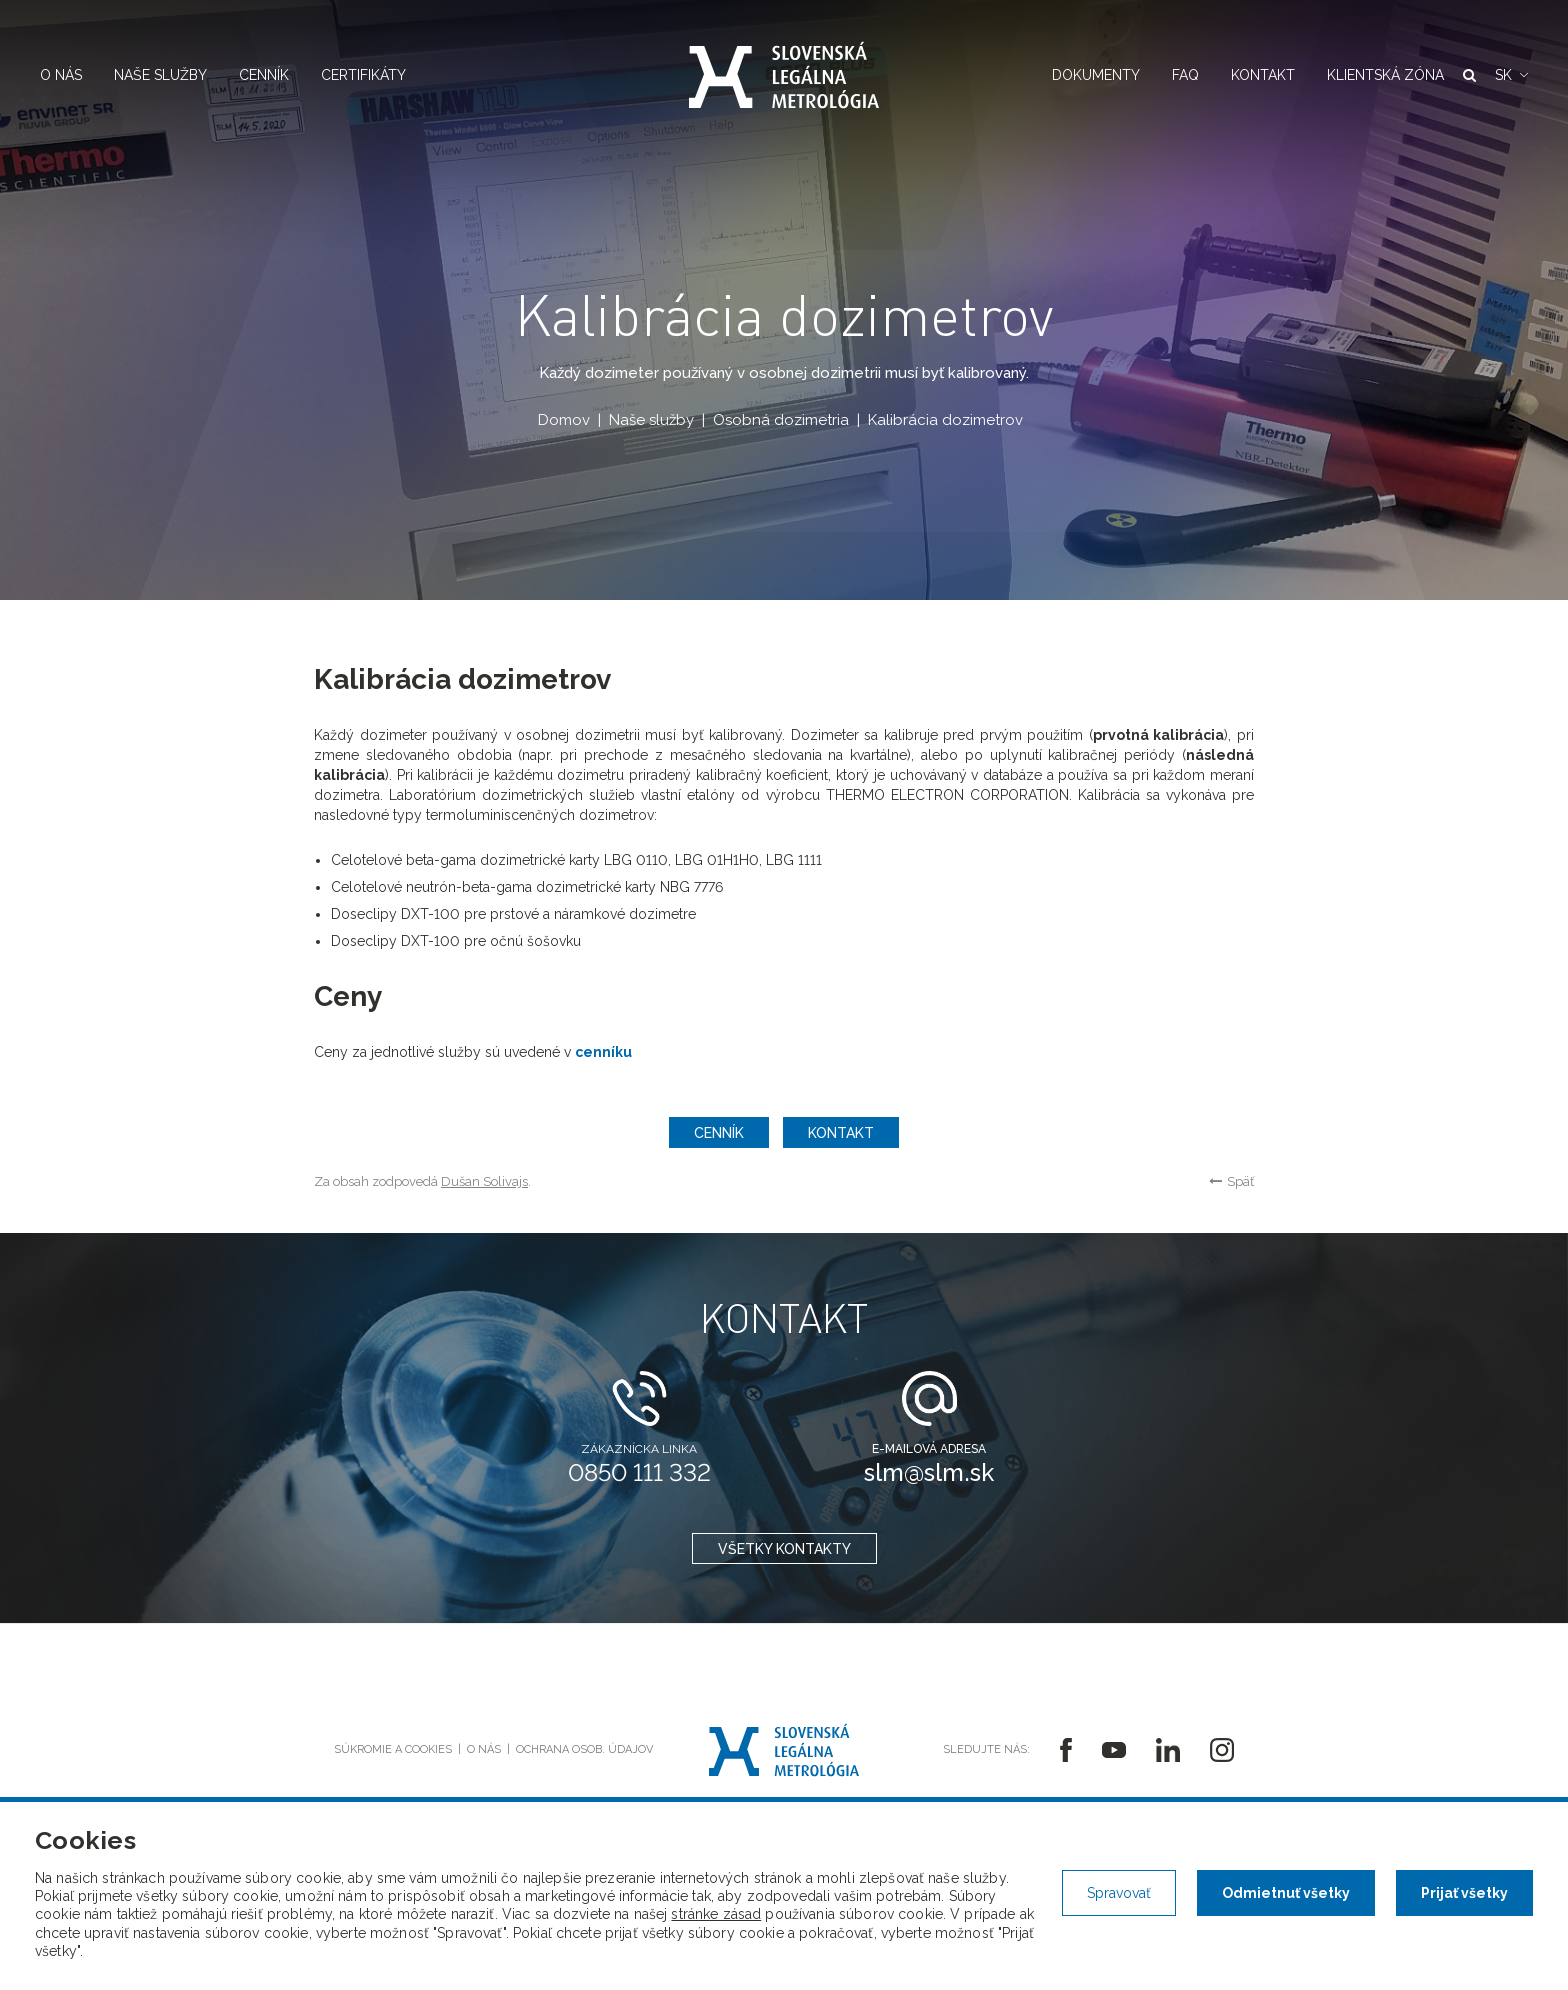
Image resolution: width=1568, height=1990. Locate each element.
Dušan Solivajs (484, 1181)
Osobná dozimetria (781, 420)
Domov (564, 420)
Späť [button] (1231, 1181)
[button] (1511, 75)
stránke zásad (716, 1914)
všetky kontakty (784, 1549)
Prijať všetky (1464, 1893)
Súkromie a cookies (393, 1749)
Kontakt (1263, 75)
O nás (61, 75)
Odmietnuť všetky (1286, 1893)
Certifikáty (363, 75)
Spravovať (1119, 1893)
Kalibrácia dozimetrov (945, 420)
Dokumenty (1096, 75)
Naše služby (160, 75)
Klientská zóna (1385, 75)
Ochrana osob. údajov (584, 1749)
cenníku (603, 1052)
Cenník (264, 75)
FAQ (1185, 75)
